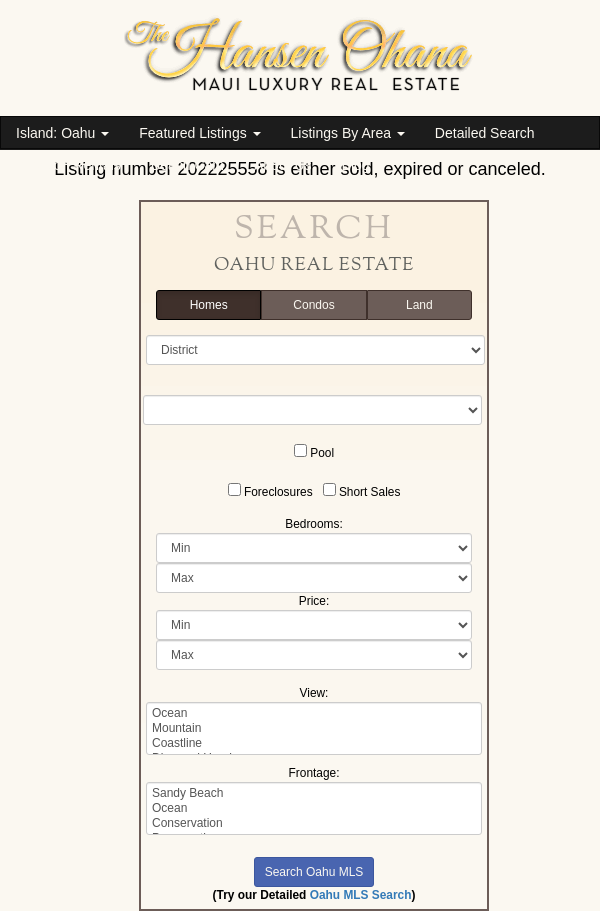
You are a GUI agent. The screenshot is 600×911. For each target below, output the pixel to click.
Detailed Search (485, 133)
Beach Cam (187, 165)
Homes (209, 305)
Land (419, 305)
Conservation (314, 823)
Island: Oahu (62, 133)
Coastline (314, 743)
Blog (356, 165)
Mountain (314, 728)
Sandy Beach (314, 793)
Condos (313, 305)
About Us (283, 165)
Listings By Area (348, 133)
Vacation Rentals (68, 165)
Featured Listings (199, 133)
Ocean (314, 713)
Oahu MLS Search (361, 895)
